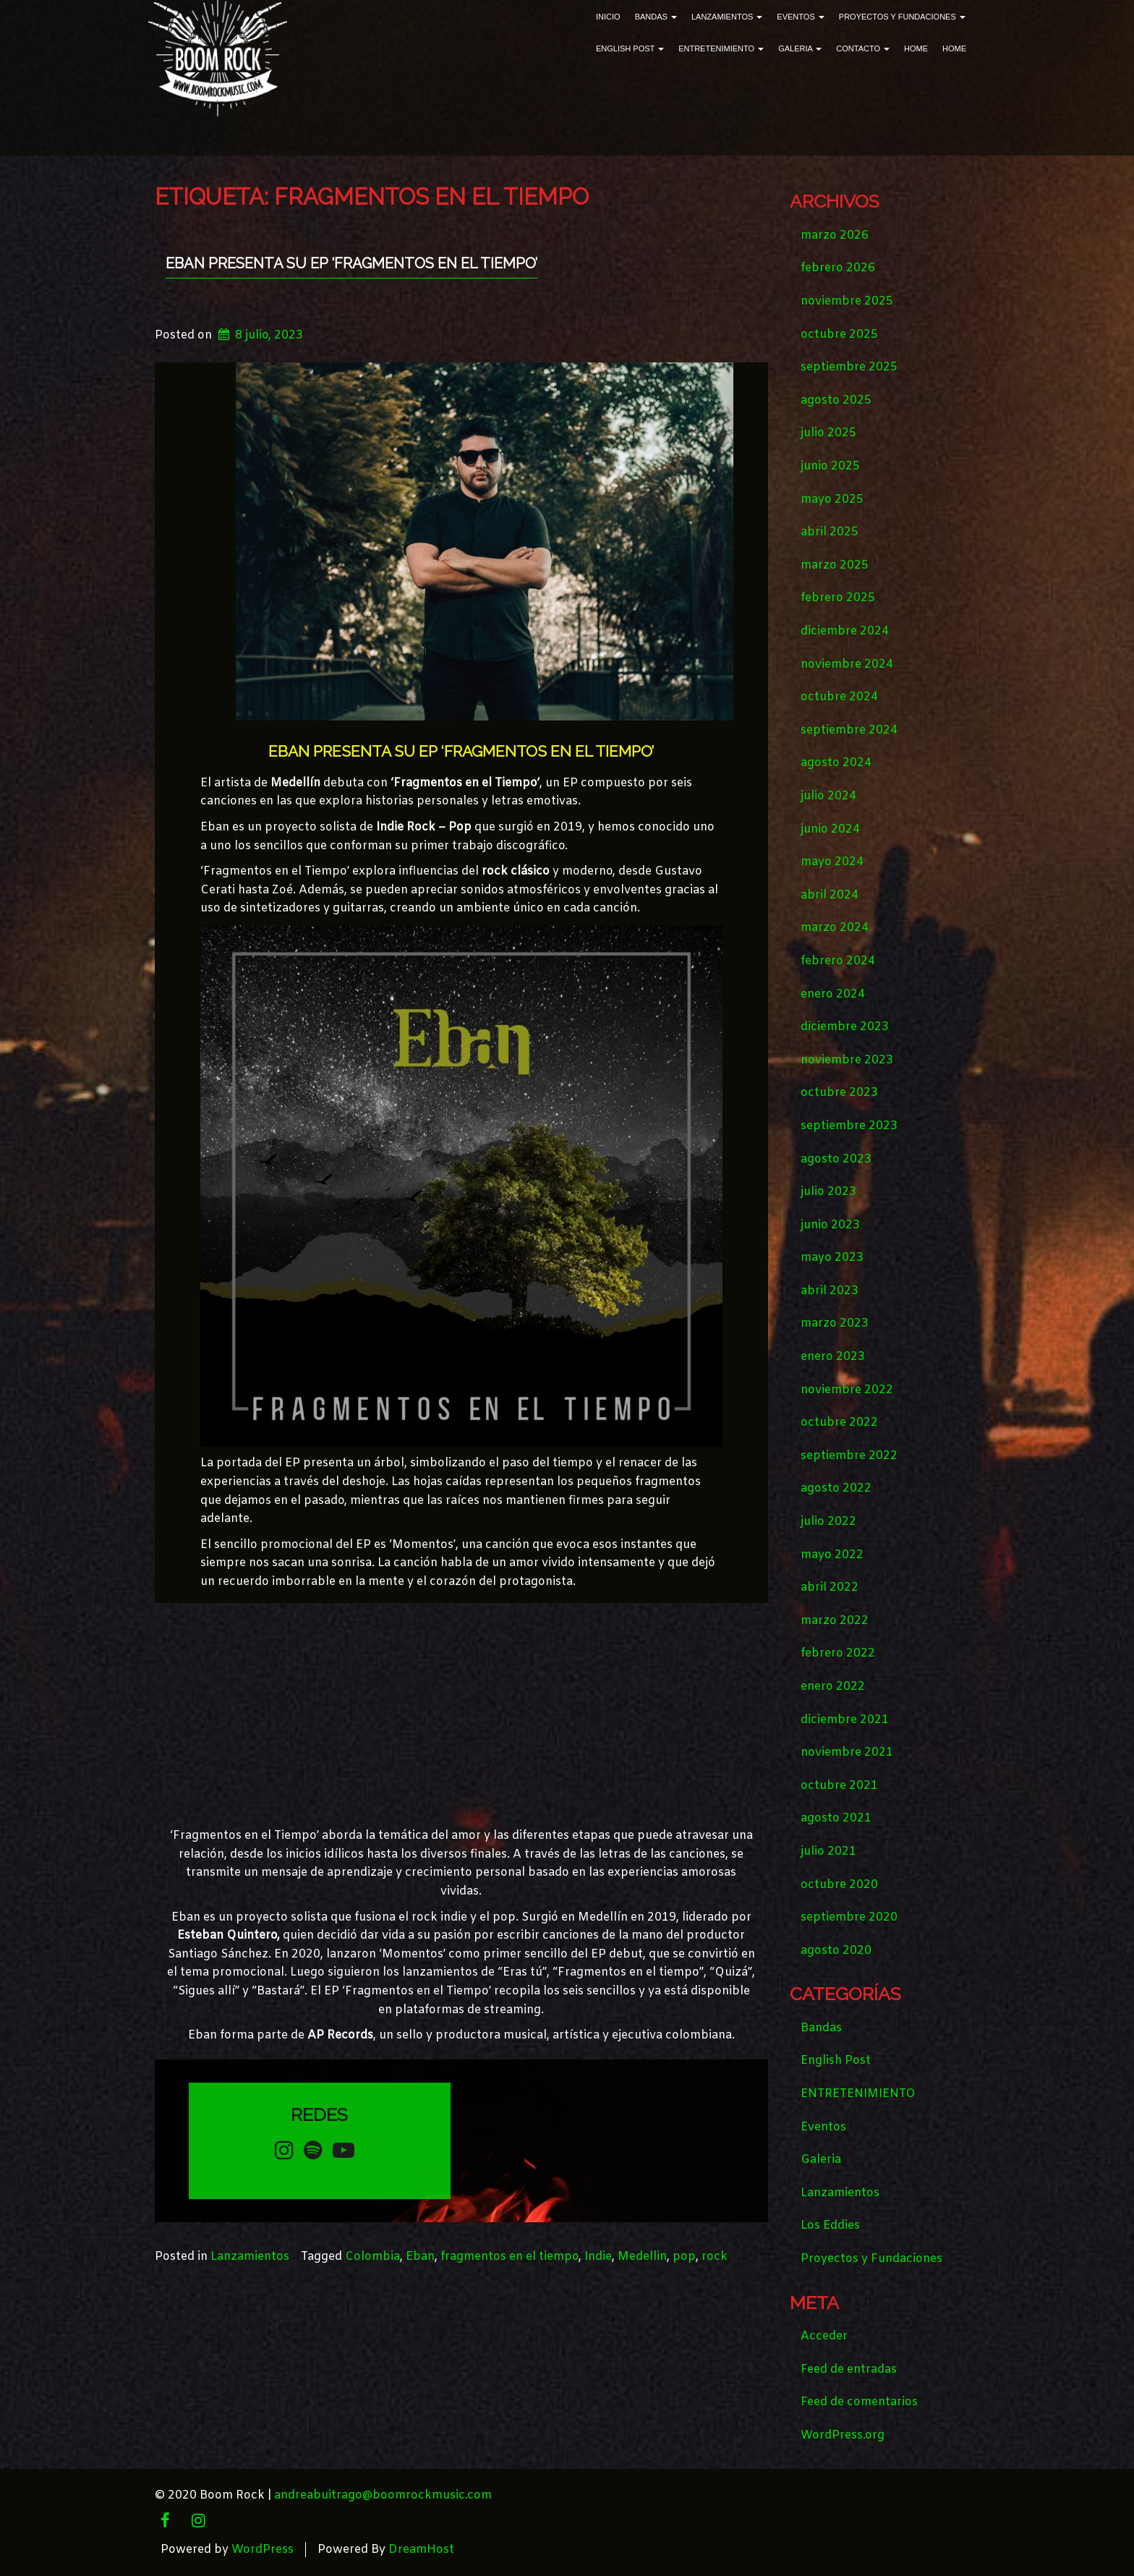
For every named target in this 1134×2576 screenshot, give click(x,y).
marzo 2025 (835, 565)
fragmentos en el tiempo (509, 2256)
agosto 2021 (836, 1818)
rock (715, 2256)
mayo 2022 (832, 1555)
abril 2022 (829, 1587)
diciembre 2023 (845, 1026)
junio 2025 (830, 466)
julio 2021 (828, 1851)
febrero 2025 (838, 597)
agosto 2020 (836, 1950)
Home (916, 48)
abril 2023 (829, 1290)
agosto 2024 (836, 762)
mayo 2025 (832, 499)
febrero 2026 (838, 268)
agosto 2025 (836, 400)
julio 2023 (828, 1191)
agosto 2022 (836, 1488)
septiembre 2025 (849, 367)
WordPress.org (842, 2435)
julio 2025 (828, 433)
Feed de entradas (849, 2369)
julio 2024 (828, 796)
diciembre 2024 (845, 631)
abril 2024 (829, 895)
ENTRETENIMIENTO (721, 48)
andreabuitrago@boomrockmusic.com (383, 2495)
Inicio (608, 16)
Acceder (824, 2336)
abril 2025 (829, 532)
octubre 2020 (839, 1884)
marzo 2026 (835, 235)
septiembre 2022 (849, 1455)
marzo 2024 (835, 927)
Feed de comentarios (859, 2402)
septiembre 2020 (849, 1917)
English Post (630, 48)
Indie (598, 2256)
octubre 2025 (839, 334)
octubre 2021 (839, 1785)
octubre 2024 (839, 697)
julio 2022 (828, 1521)
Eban (420, 2256)
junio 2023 (830, 1225)
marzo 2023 (835, 1323)
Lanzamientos (726, 16)
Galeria (800, 48)
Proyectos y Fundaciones (902, 16)
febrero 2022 (838, 1653)
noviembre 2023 (847, 1060)
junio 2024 (830, 829)
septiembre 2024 (849, 730)
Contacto (863, 48)
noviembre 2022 (847, 1390)
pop (684, 2256)
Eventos (800, 16)
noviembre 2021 (847, 1752)
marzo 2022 (835, 1620)
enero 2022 (833, 1686)
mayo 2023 (832, 1257)
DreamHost (421, 2549)
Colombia (372, 2256)
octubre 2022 (839, 1422)
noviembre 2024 (847, 664)
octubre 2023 (839, 1092)
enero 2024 (833, 994)
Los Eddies (830, 2225)
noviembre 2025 (847, 301)
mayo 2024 (832, 862)
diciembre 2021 (845, 1719)
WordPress (262, 2549)
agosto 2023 (836, 1159)
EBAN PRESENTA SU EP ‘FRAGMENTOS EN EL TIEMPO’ (351, 263)
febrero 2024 (838, 961)
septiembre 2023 (849, 1126)
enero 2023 (833, 1356)
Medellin (642, 2256)
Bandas (656, 16)
